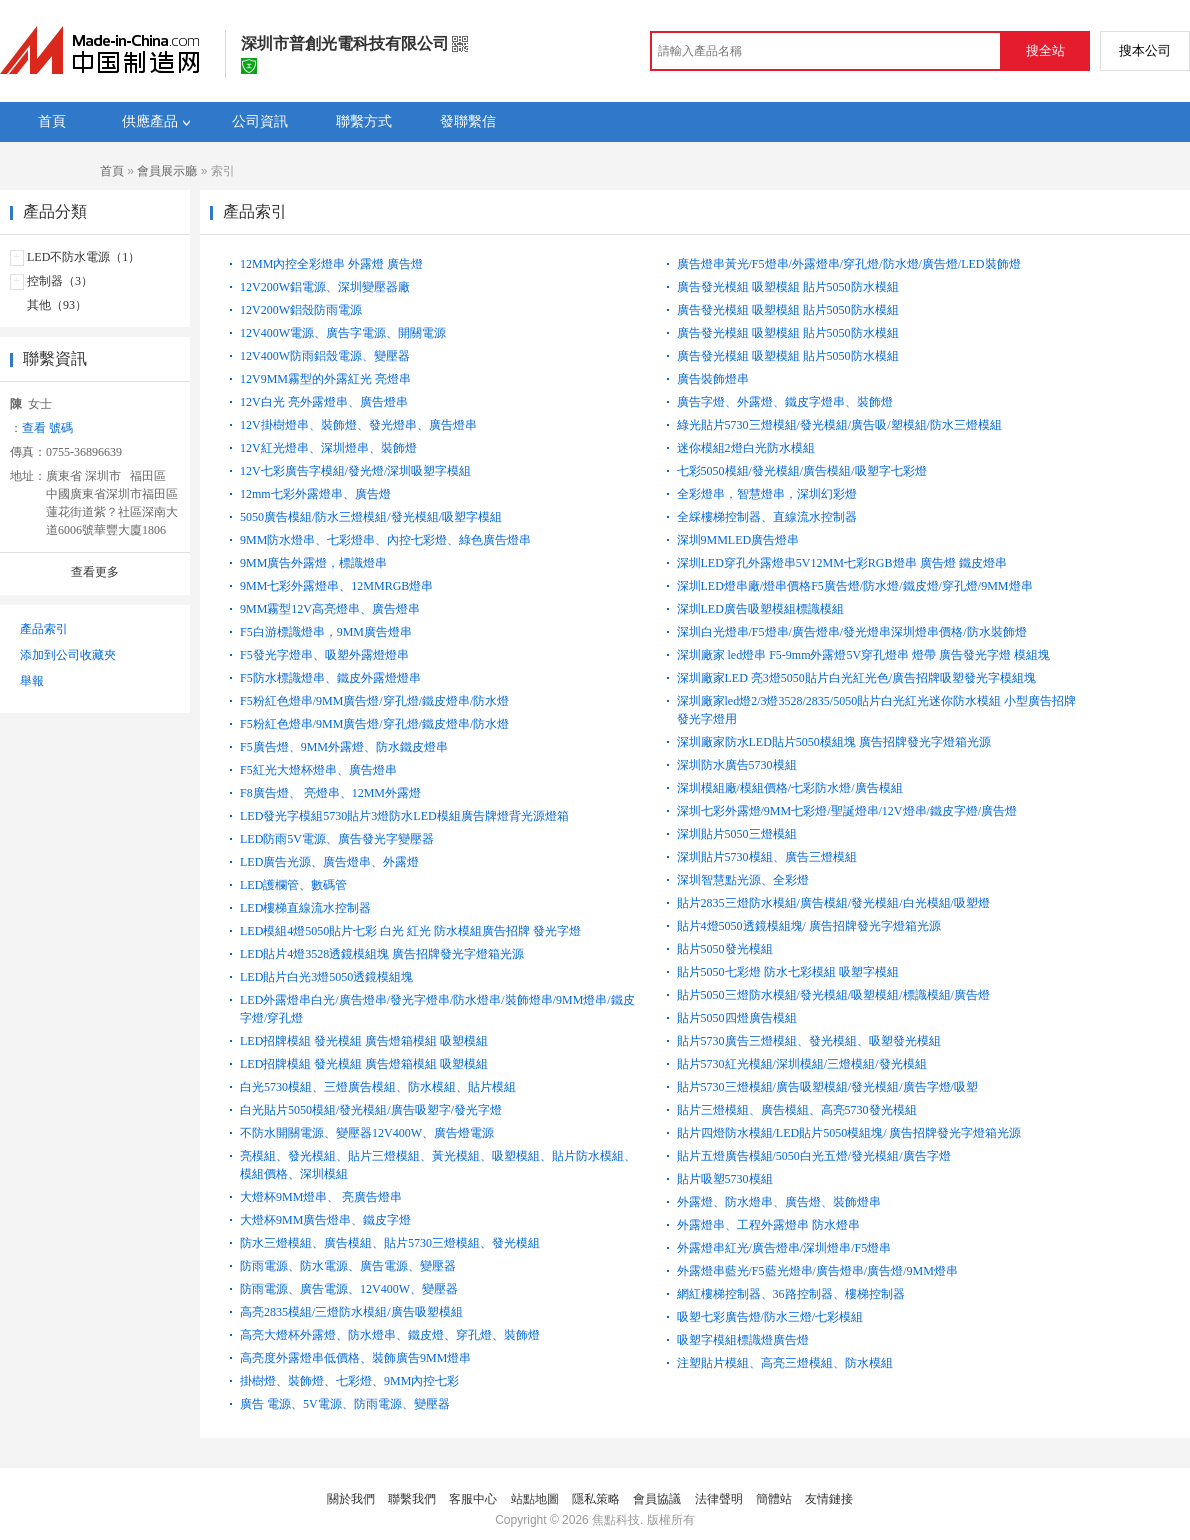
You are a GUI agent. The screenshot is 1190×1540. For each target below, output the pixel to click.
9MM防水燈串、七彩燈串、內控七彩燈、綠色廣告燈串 (385, 540)
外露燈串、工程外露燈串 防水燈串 (768, 1225)
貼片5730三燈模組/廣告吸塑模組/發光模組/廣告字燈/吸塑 (827, 1087)
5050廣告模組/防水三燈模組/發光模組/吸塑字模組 (371, 517)
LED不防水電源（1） (83, 257)
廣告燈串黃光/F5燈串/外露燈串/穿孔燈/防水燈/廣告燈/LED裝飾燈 (849, 264)
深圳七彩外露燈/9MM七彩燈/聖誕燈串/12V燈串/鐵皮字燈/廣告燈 (847, 811)
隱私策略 (596, 1499)
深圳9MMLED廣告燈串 (738, 540)
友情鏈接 (829, 1499)
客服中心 (473, 1499)
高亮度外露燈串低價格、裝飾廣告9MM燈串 (355, 1358)
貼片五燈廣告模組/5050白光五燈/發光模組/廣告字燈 (814, 1156)
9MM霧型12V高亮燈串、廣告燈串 (330, 609)
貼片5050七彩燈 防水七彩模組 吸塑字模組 (788, 972)
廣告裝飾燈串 (713, 379)
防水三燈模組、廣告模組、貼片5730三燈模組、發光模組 (390, 1243)
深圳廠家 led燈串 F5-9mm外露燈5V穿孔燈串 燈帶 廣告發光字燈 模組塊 (864, 655)
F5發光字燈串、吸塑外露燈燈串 (324, 655)
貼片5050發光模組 (725, 949)
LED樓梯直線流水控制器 (305, 908)
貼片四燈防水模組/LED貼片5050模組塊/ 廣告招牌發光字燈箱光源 (849, 1133)
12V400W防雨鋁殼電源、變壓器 (325, 356)
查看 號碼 (47, 428)
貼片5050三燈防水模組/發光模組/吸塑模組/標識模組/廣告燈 (833, 995)
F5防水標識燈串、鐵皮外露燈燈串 (330, 678)
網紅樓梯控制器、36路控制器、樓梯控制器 (791, 1294)
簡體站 (774, 1499)
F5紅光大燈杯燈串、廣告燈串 (318, 770)
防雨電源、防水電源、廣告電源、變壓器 (348, 1266)
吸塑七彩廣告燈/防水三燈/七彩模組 (770, 1317)
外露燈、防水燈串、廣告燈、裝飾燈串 (779, 1202)
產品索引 (44, 629)
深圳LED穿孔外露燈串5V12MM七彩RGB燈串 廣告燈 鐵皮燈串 (842, 563)
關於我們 (351, 1499)
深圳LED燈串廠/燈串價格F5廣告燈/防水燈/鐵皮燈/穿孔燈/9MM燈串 (855, 586)
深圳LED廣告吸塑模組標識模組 (760, 609)
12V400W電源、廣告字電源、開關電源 (343, 333)
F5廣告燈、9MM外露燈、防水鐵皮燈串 (344, 747)
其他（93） (57, 305)
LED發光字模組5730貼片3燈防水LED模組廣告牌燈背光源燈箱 (404, 816)
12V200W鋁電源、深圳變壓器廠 (325, 287)
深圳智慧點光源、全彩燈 (743, 880)
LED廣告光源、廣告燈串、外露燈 (329, 862)
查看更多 (95, 572)
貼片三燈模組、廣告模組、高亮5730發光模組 (797, 1110)
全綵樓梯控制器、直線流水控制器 (767, 517)
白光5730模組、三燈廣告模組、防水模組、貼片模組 (378, 1087)
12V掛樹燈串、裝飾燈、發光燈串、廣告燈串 (358, 425)
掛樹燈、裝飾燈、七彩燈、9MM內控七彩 (349, 1381)
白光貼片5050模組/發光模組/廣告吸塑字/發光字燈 (371, 1110)
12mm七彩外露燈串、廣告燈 (315, 494)
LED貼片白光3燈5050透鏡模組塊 (326, 977)
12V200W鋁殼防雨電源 (301, 310)
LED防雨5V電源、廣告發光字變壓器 (337, 839)
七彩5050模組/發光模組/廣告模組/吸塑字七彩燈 (802, 471)
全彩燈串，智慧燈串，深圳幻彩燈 (767, 494)
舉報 (32, 681)
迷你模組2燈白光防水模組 (746, 448)
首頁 (112, 171)
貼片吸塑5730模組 (725, 1179)
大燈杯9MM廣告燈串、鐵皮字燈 (325, 1220)
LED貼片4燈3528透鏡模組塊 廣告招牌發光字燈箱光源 (382, 954)
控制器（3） (60, 281)
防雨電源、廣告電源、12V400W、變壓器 (349, 1289)
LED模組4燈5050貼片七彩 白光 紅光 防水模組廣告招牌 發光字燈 (410, 931)
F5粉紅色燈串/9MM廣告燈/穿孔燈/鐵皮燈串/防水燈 (374, 701)
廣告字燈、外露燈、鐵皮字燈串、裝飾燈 (785, 402)
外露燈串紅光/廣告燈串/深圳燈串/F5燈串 (784, 1248)
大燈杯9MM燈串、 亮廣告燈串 (321, 1197)
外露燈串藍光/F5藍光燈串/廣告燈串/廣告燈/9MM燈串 (817, 1271)
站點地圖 (535, 1499)
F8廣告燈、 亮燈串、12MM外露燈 (330, 793)
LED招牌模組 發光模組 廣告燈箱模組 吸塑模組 (364, 1041)
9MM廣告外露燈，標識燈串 (313, 563)
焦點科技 (616, 1520)
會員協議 (657, 1499)
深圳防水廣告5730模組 (737, 765)
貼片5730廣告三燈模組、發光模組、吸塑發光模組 (809, 1041)
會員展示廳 (167, 171)
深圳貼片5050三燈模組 (737, 834)
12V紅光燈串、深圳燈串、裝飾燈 (328, 448)
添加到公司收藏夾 (68, 655)
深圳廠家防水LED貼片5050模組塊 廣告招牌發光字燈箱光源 (834, 742)
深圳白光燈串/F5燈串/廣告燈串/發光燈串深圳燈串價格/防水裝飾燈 (852, 632)
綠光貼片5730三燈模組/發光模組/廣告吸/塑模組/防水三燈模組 (839, 425)
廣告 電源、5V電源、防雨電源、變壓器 (345, 1404)
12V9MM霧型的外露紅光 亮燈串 (325, 379)
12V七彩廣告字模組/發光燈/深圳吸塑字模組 (355, 471)
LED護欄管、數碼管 (293, 885)
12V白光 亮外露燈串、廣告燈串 (324, 402)
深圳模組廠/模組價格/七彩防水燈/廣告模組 (790, 788)
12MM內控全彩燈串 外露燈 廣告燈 (331, 264)
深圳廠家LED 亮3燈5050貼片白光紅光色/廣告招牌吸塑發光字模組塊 (857, 678)
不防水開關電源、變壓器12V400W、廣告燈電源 (367, 1133)
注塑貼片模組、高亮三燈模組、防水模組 (785, 1363)
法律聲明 (719, 1499)
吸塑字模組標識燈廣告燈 (743, 1340)
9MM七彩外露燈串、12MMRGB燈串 (336, 586)
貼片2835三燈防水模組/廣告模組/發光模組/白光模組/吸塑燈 (833, 903)
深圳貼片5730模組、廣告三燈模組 (767, 857)
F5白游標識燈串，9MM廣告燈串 (326, 632)
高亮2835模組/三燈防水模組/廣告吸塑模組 (351, 1312)
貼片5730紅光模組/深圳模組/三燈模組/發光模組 (802, 1064)
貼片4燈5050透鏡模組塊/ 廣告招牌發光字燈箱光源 (809, 926)
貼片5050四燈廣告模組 (737, 1018)
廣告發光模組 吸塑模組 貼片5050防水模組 (788, 287)
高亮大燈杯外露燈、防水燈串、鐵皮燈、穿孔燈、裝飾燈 (390, 1335)
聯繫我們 (412, 1499)
